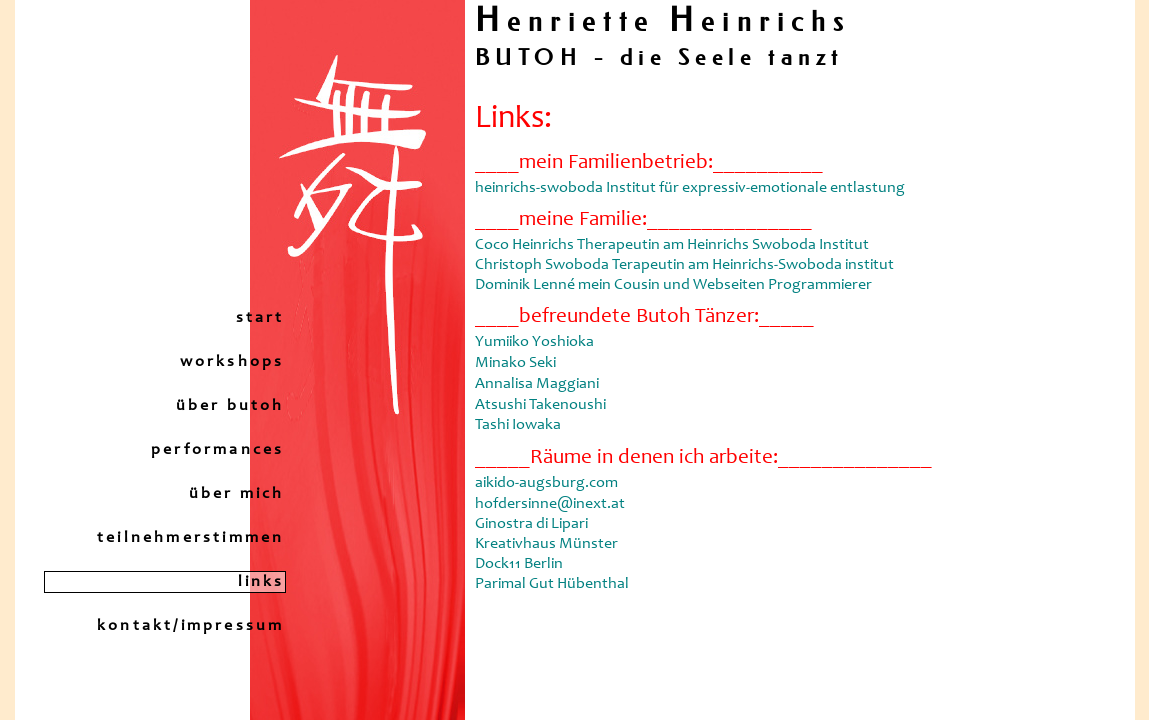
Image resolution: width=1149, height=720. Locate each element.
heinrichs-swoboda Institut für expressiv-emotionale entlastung (690, 188)
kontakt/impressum (190, 626)
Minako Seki (515, 363)
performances (217, 450)
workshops (232, 362)
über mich (237, 494)
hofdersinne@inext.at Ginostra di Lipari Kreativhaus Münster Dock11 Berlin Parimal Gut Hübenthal (552, 544)
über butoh (230, 406)
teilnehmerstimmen (190, 538)
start (260, 318)
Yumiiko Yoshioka (534, 342)
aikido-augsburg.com (546, 483)
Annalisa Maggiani (537, 384)
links (261, 582)
